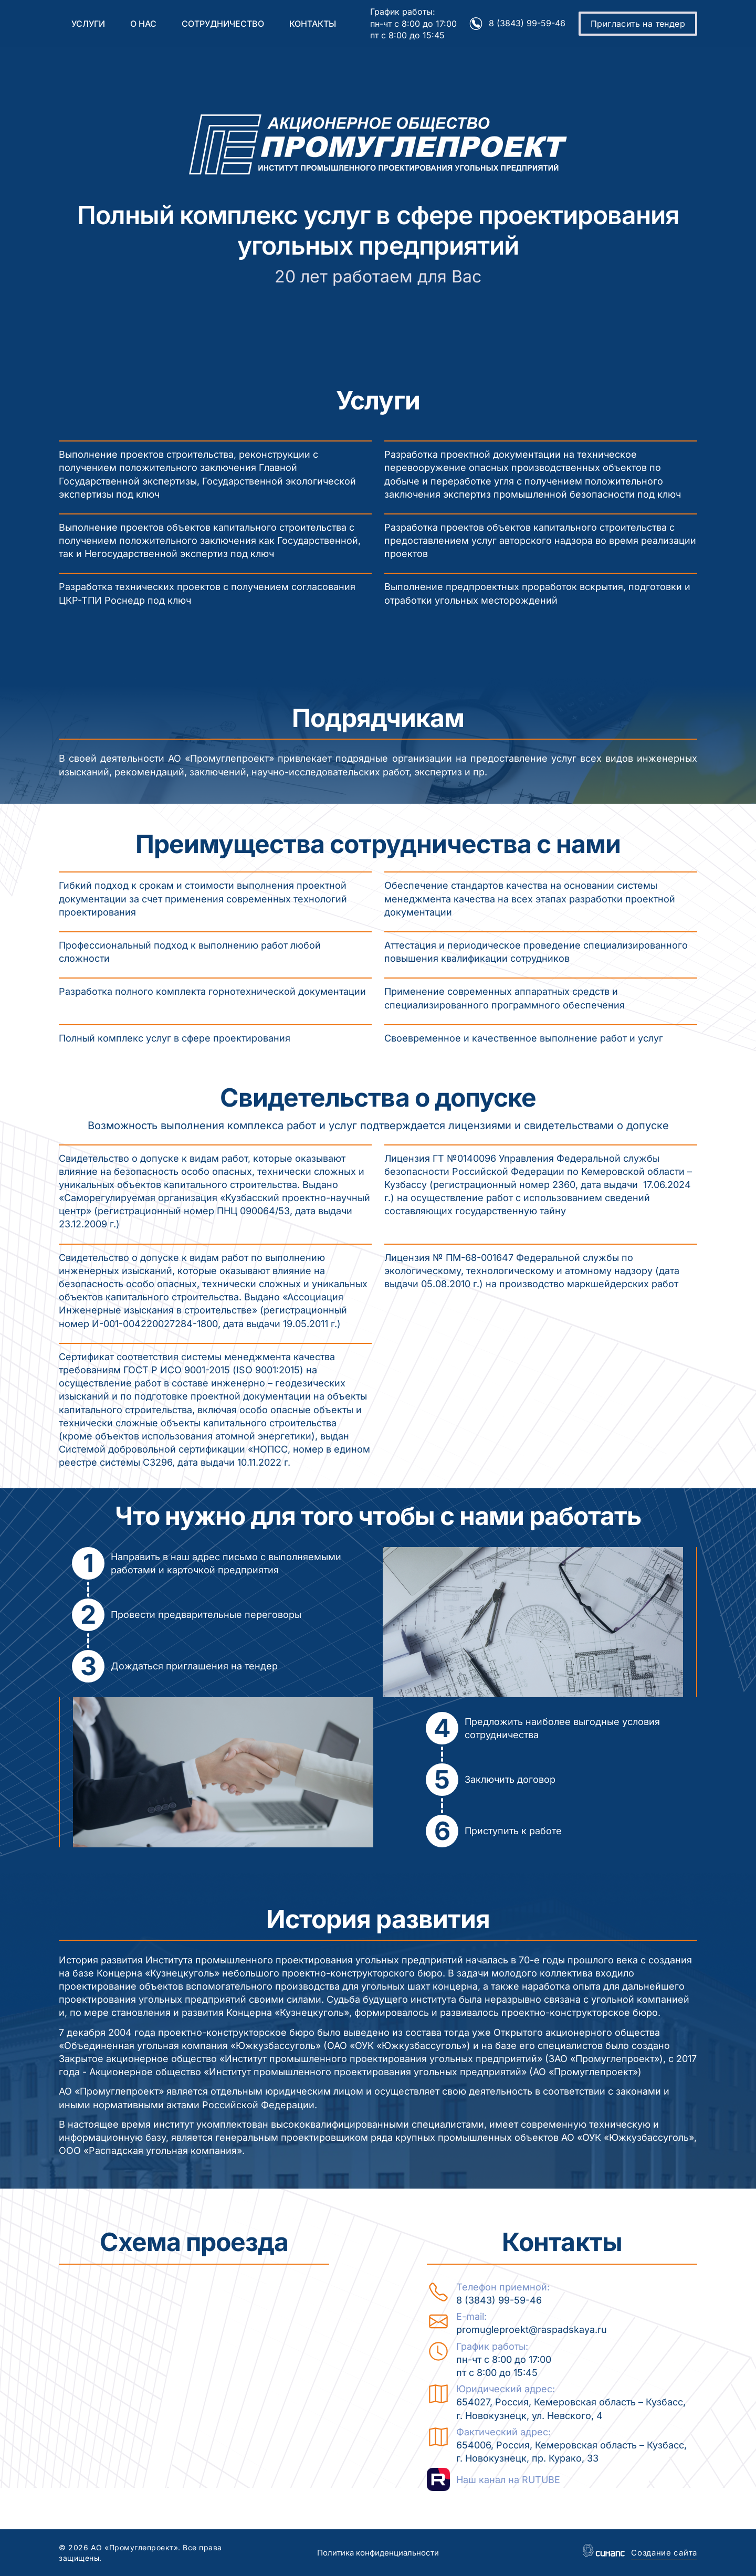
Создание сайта (664, 2553)
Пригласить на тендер (638, 23)
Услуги (88, 23)
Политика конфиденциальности (378, 2553)
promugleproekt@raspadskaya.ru (531, 2329)
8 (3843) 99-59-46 (527, 23)
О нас (143, 23)
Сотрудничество (223, 23)
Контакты (312, 23)
